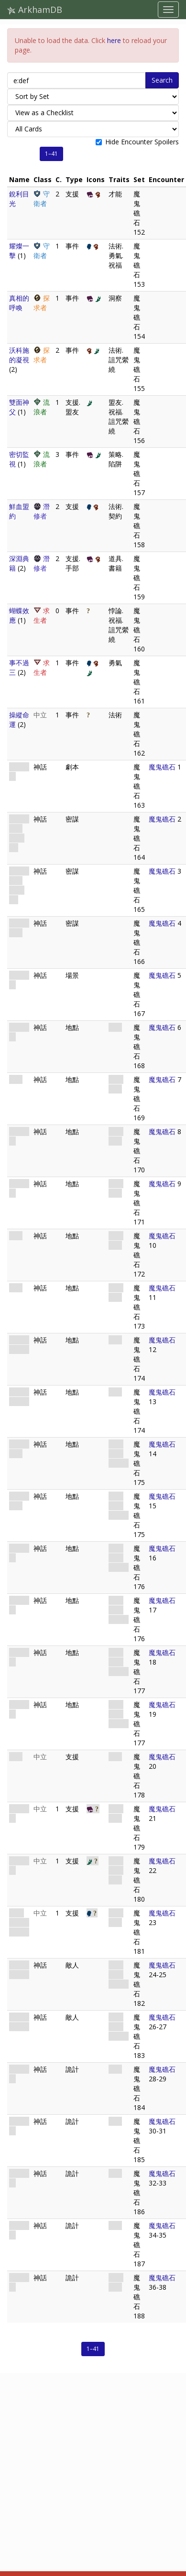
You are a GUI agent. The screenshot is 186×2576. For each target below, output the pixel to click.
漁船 (15, 1756)
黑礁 (15, 1287)
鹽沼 (15, 1235)
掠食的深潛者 (19, 1969)
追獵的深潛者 (19, 2022)
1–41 (51, 154)
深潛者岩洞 (19, 1449)
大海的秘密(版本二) (19, 885)
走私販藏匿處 (19, 1344)
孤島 (15, 1079)
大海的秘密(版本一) (19, 833)
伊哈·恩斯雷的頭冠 (19, 1922)
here (114, 40)
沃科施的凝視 (19, 355)
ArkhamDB (34, 9)
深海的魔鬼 (19, 928)
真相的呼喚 (19, 302)
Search (162, 80)
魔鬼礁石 (162, 766)
